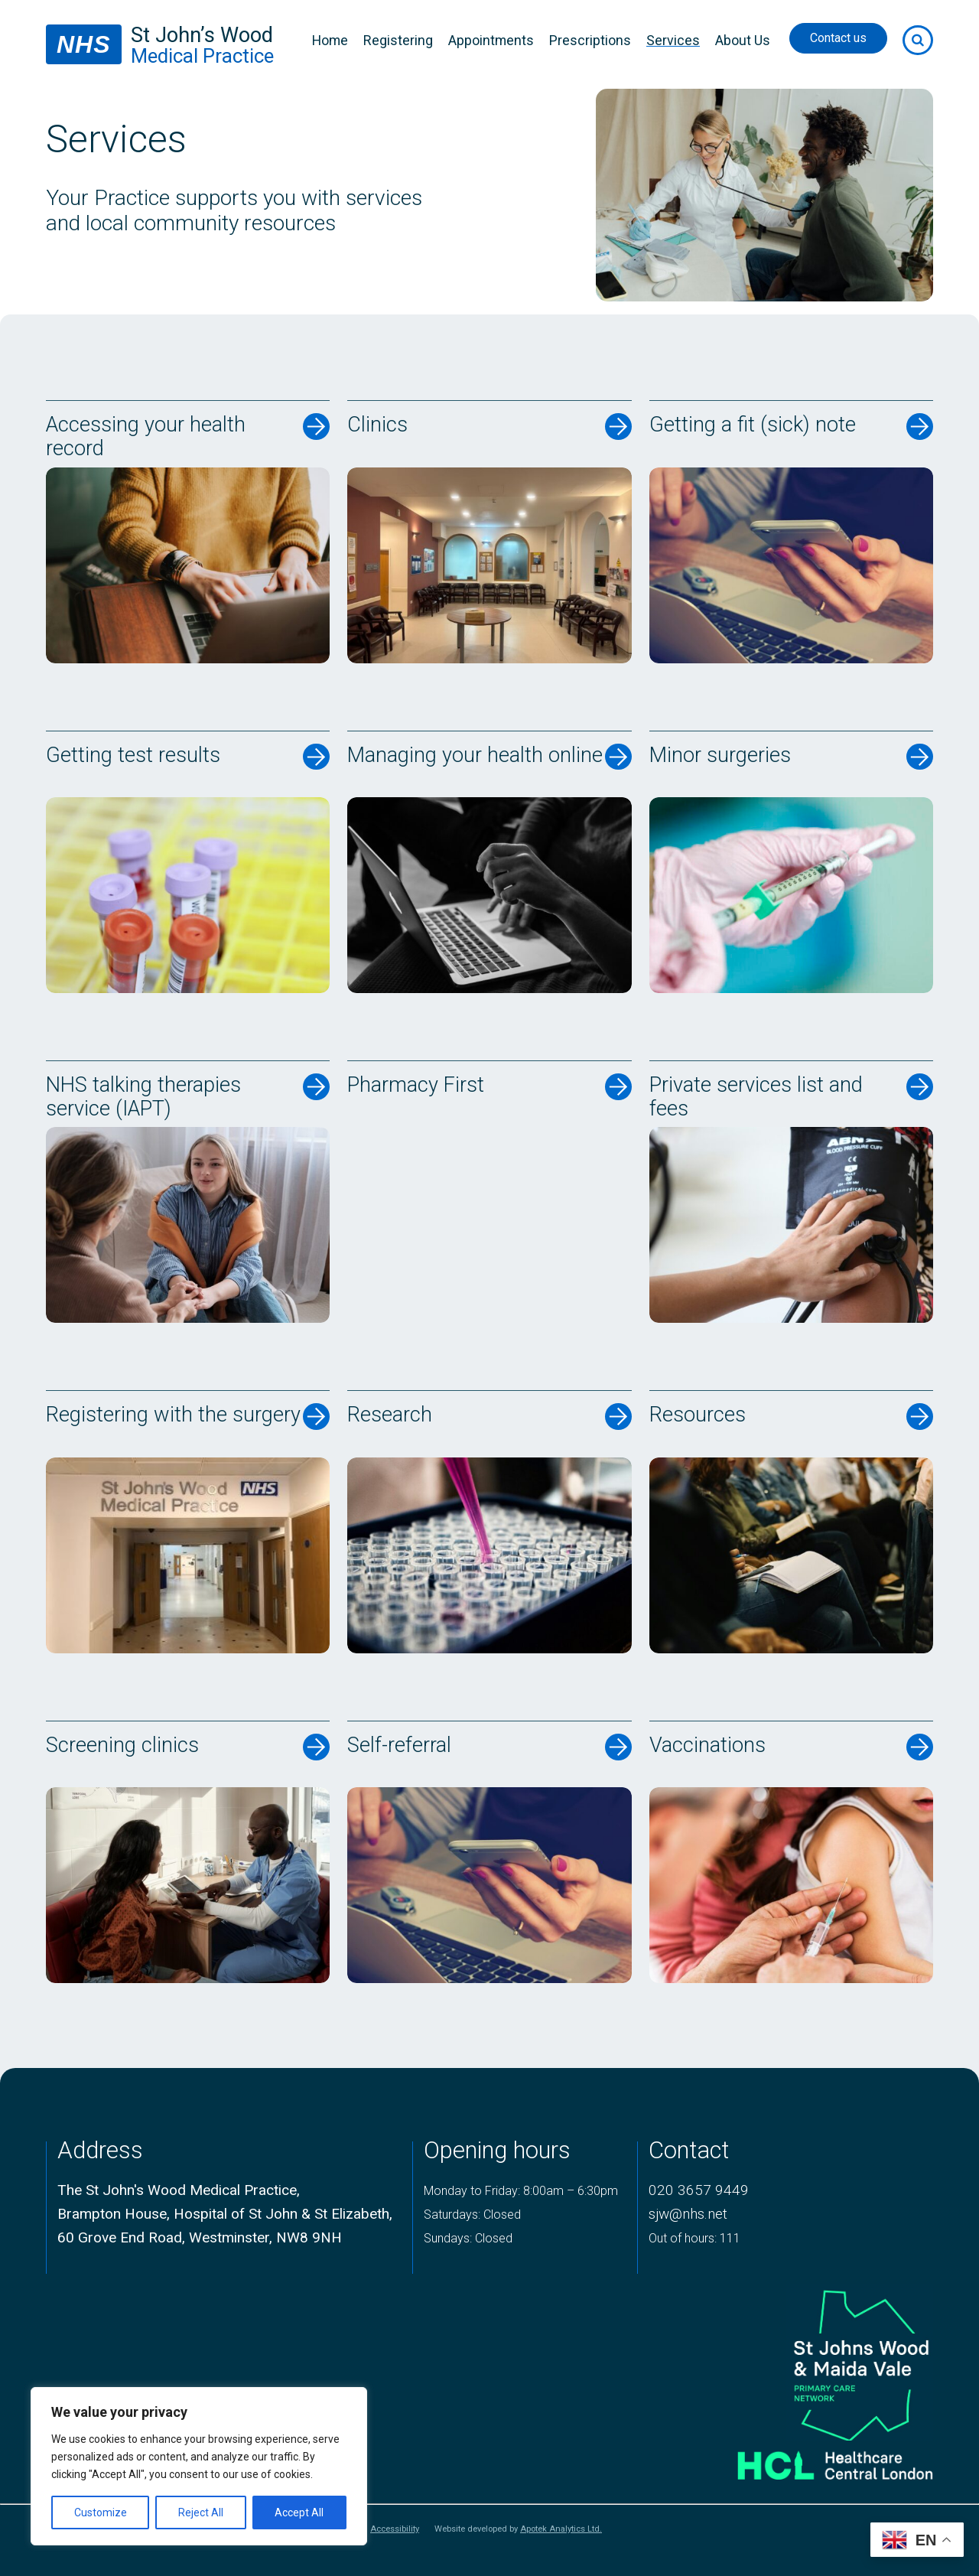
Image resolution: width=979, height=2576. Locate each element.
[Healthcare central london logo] (815, 2460)
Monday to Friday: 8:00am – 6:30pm (521, 2191)
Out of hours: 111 (694, 2238)
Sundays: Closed (468, 2238)
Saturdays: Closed (472, 2214)
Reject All (200, 2512)
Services (673, 40)
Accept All (299, 2512)
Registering (398, 40)
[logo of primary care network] (815, 2362)
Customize (100, 2512)
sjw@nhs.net (688, 2214)
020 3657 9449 (699, 2190)
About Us (742, 40)
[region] (199, 2466)
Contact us (838, 38)
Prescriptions (590, 40)
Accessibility (394, 2529)
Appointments (491, 40)
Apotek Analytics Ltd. (561, 2529)
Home (330, 40)
